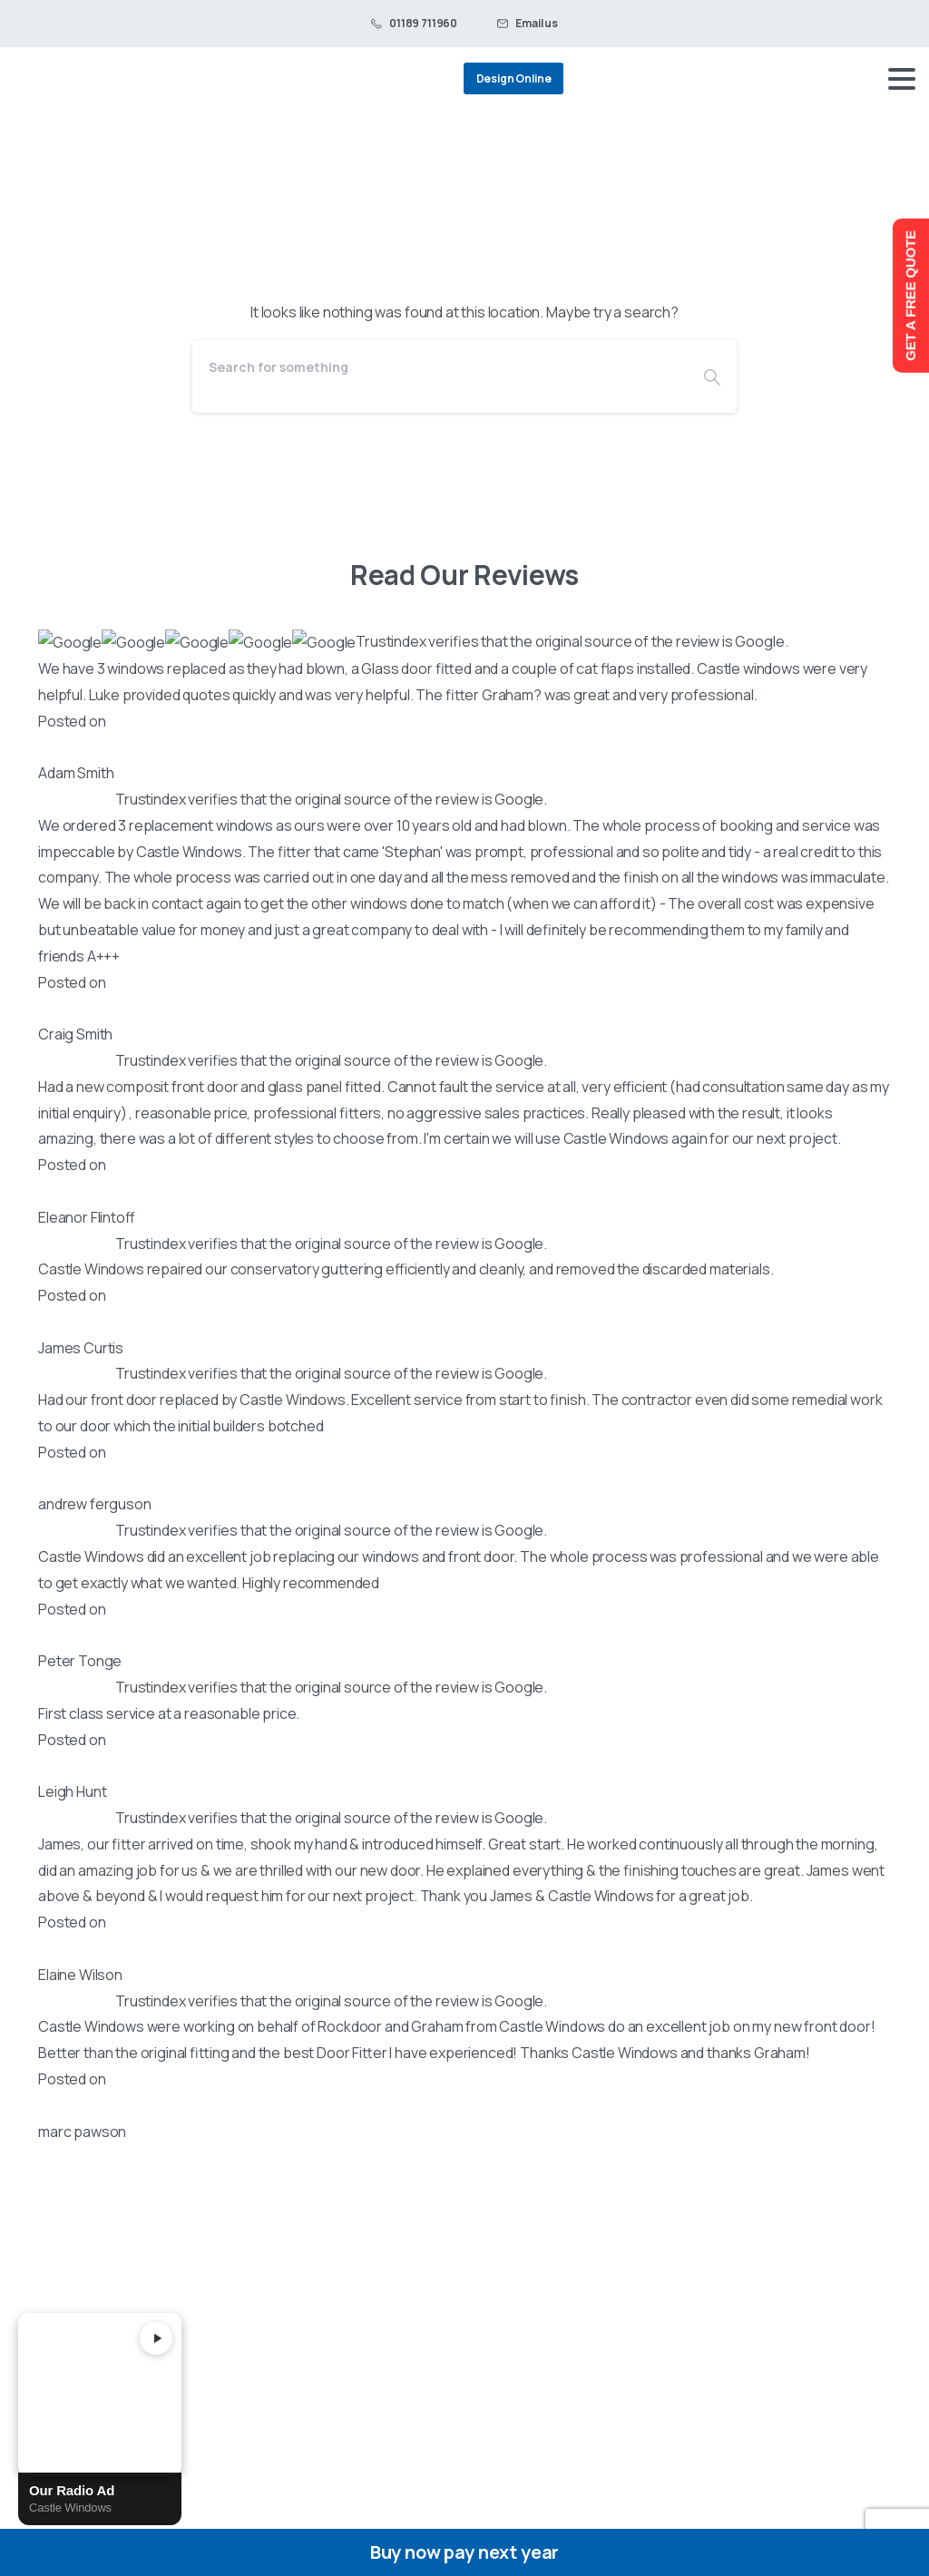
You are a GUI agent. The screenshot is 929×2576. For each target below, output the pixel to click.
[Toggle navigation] (902, 78)
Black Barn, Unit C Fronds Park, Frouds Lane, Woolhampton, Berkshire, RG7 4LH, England (150, 1897)
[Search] (440, 367)
